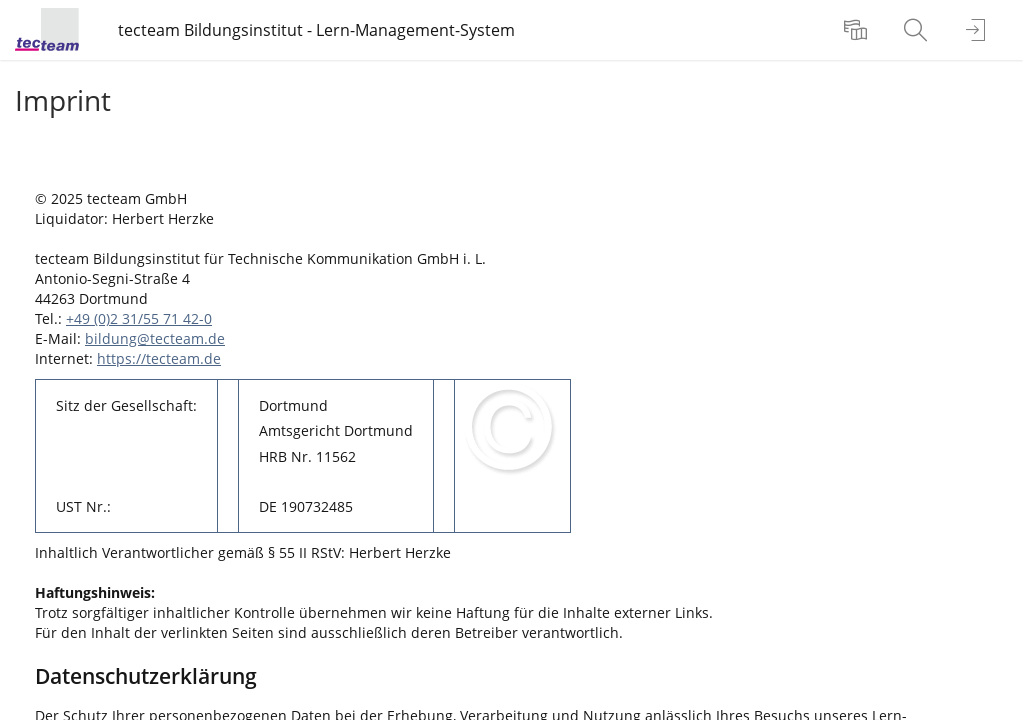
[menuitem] (858, 30)
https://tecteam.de (159, 358)
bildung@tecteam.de (155, 338)
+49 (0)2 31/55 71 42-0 (139, 318)
